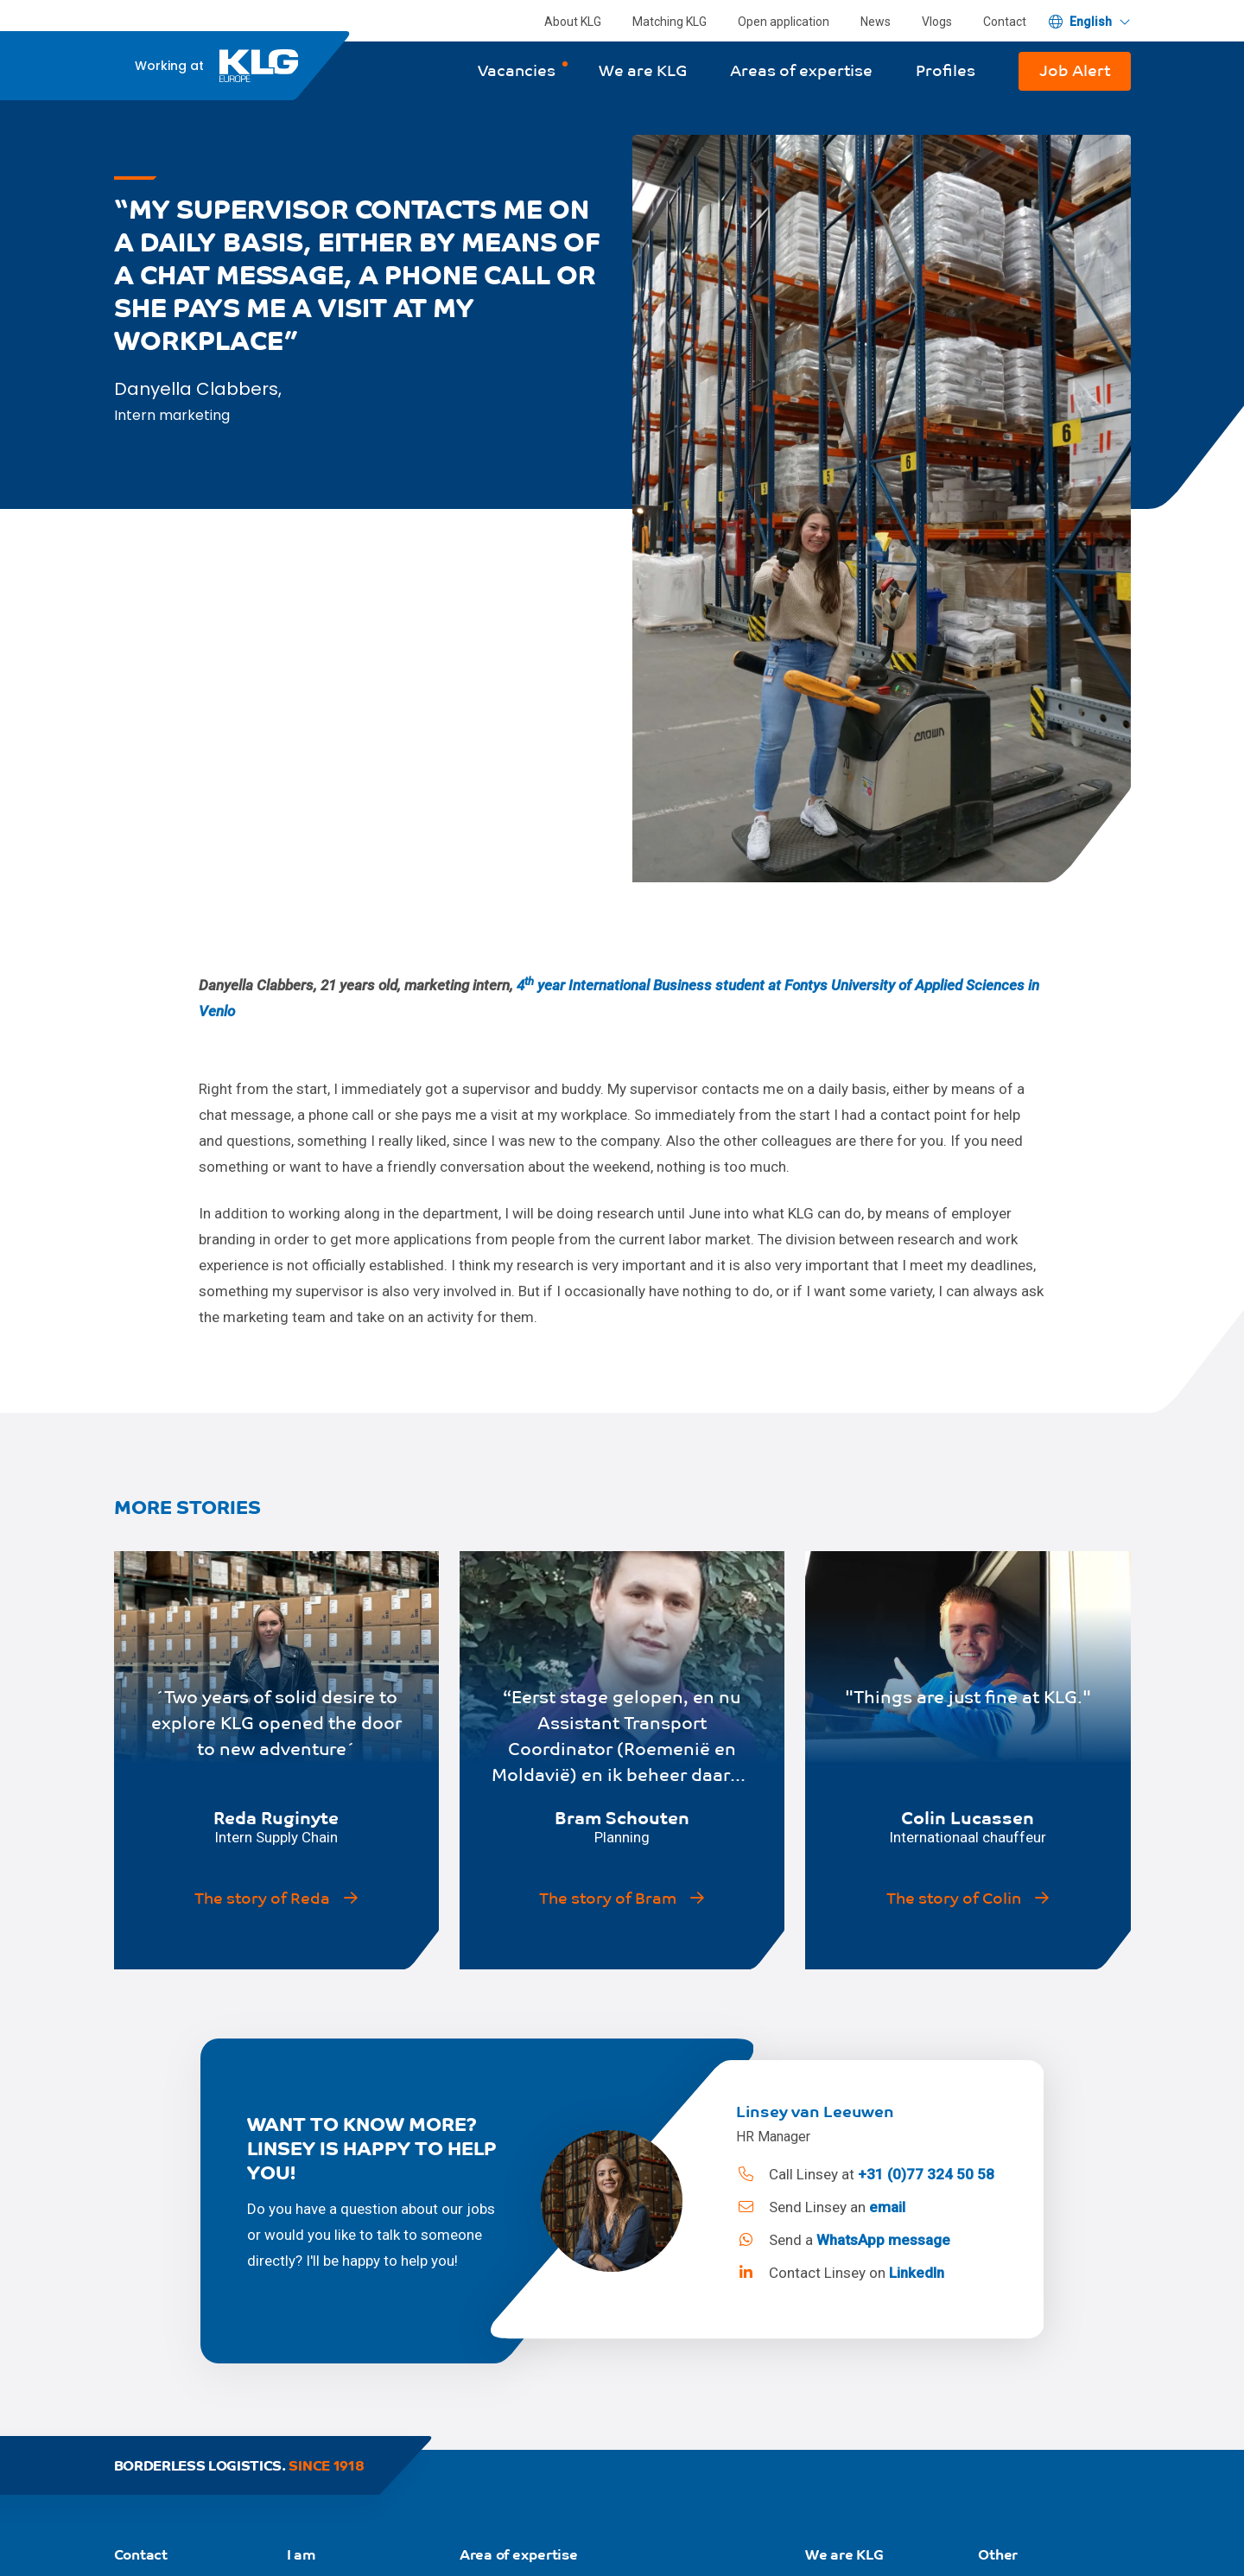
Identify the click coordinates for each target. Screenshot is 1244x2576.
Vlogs (937, 22)
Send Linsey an (820, 2207)
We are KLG (643, 70)
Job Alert (1074, 70)
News (875, 22)
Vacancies (516, 70)
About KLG (572, 22)
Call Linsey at (864, 2174)
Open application (783, 22)
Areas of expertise (801, 70)
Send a (842, 2239)
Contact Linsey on (839, 2272)
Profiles (945, 70)
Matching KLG (669, 22)
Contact (1004, 22)
